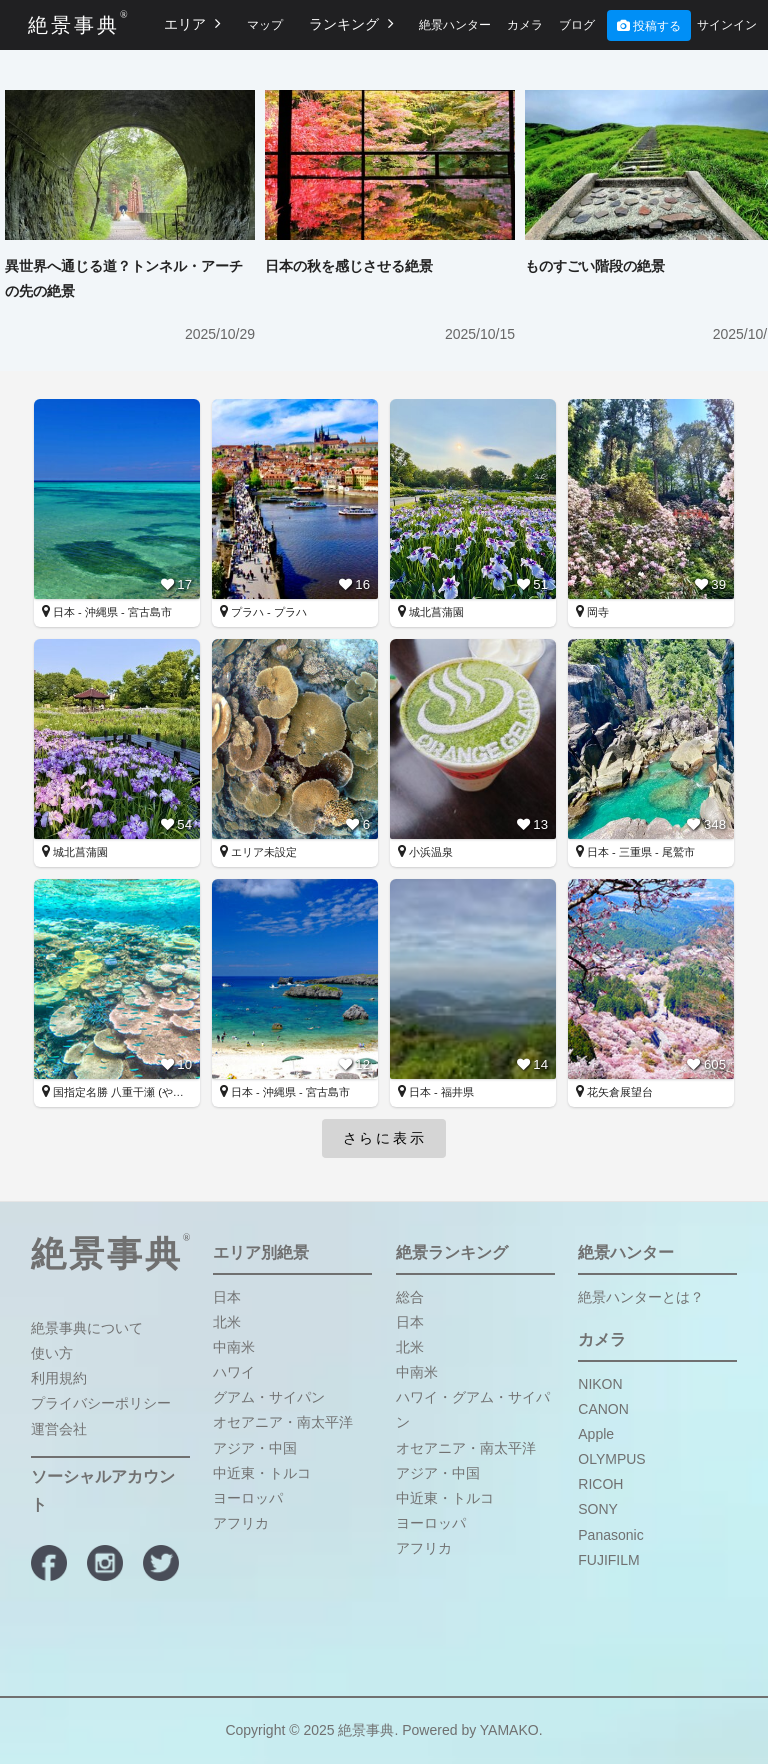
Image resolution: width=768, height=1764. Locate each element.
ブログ (577, 25)
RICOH (600, 1484)
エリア (192, 23)
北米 (227, 1322)
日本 (227, 1297)
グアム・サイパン (269, 1397)
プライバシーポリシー (101, 1403)
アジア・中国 (255, 1448)
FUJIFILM (608, 1560)
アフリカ (241, 1523)
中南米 (234, 1347)
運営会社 (59, 1429)
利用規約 (59, 1378)
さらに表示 (385, 1138)
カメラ (525, 25)
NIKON (600, 1384)
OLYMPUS (611, 1459)
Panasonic (610, 1535)
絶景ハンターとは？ (641, 1297)
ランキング (351, 23)
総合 (410, 1297)
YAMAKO (509, 1730)
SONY (598, 1509)
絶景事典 (74, 22)
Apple (596, 1434)
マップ (265, 25)
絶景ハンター (455, 25)
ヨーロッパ (248, 1498)
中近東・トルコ (262, 1473)
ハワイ (234, 1372)
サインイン (727, 25)
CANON (603, 1409)
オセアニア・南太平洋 (283, 1422)
